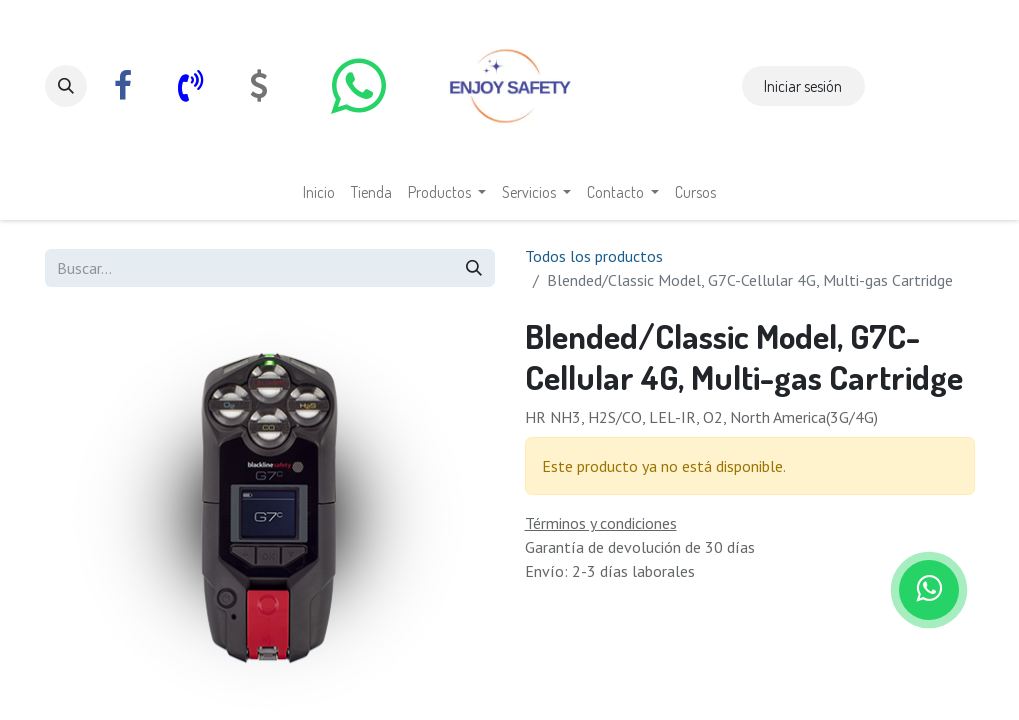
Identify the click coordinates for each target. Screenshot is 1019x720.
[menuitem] (319, 192)
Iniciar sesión (803, 86)
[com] (259, 86)
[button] (66, 86)
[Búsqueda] (474, 268)
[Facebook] (123, 86)
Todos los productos (594, 256)
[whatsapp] (359, 86)
